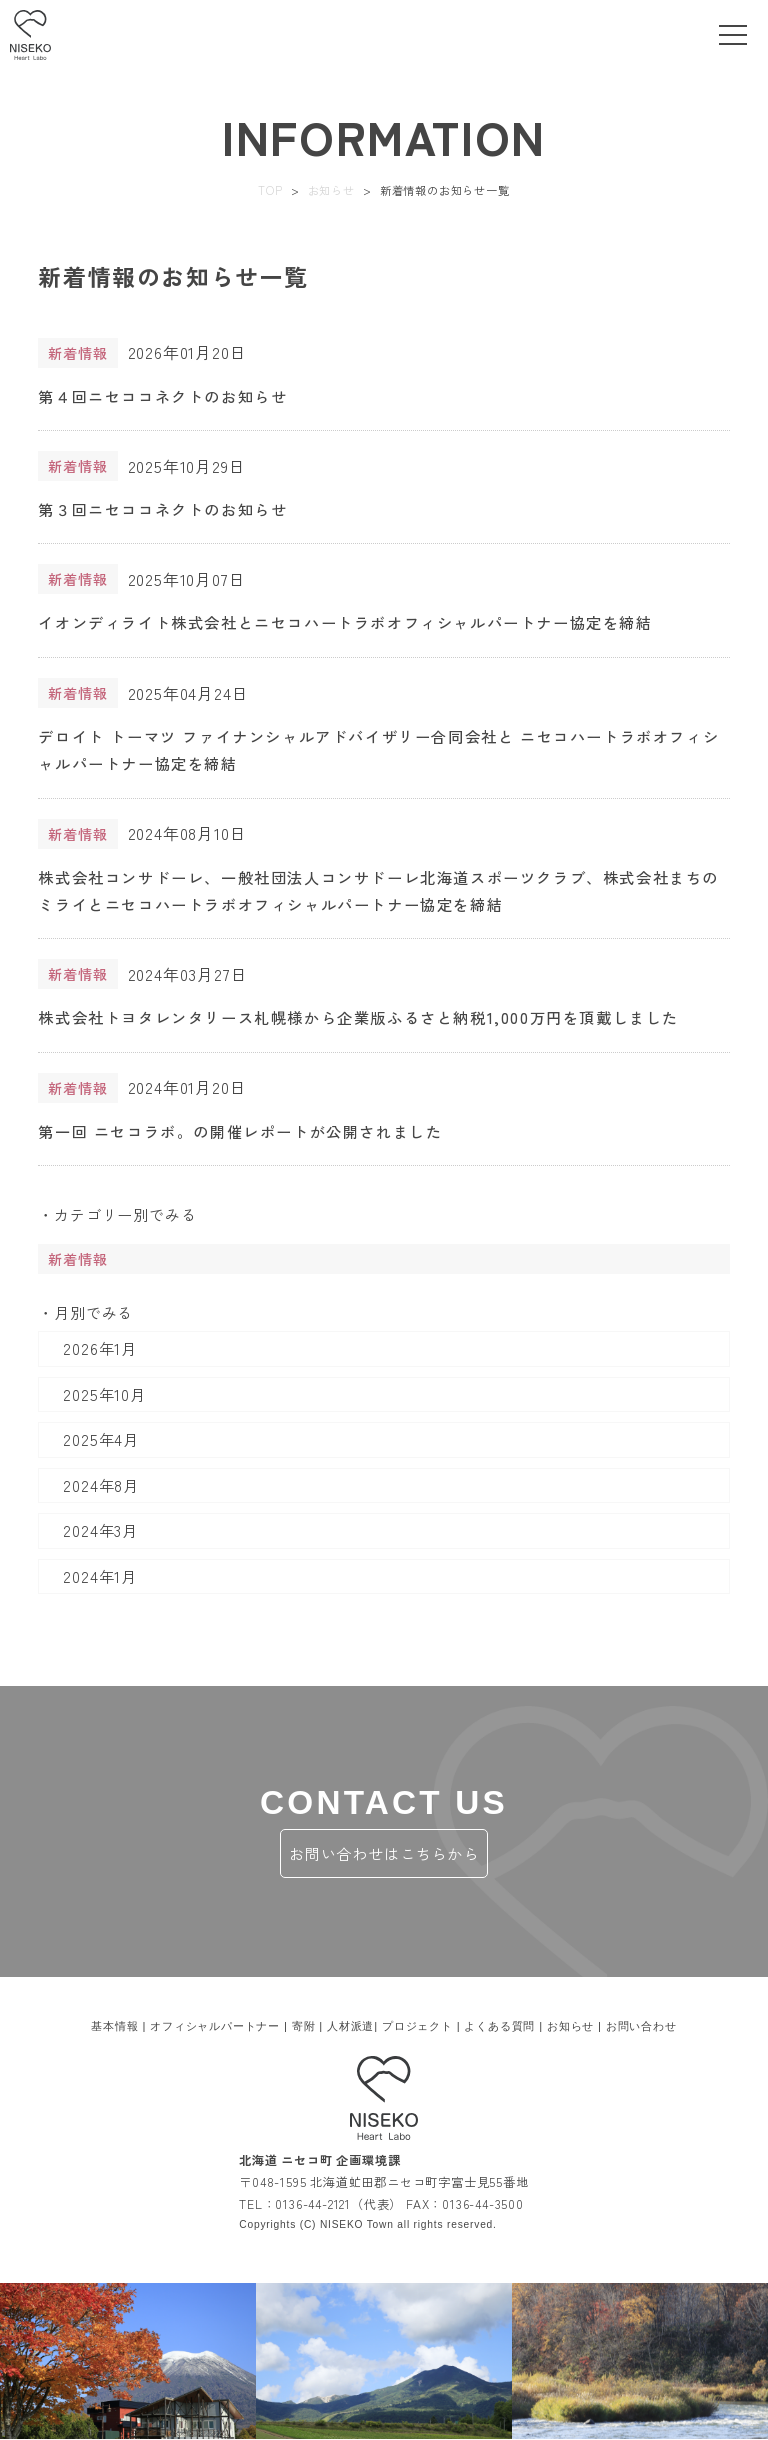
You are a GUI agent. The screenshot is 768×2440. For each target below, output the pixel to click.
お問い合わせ (641, 2028)
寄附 (304, 2028)
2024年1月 (100, 1577)
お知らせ (331, 190)
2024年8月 (101, 1486)
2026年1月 (100, 1350)
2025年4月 (101, 1441)
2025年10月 (104, 1395)
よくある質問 (499, 2028)
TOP (270, 190)
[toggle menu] (733, 35)
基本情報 (114, 2028)
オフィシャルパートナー (215, 2028)
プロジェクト (417, 2028)
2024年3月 (100, 1532)
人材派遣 (350, 2028)
